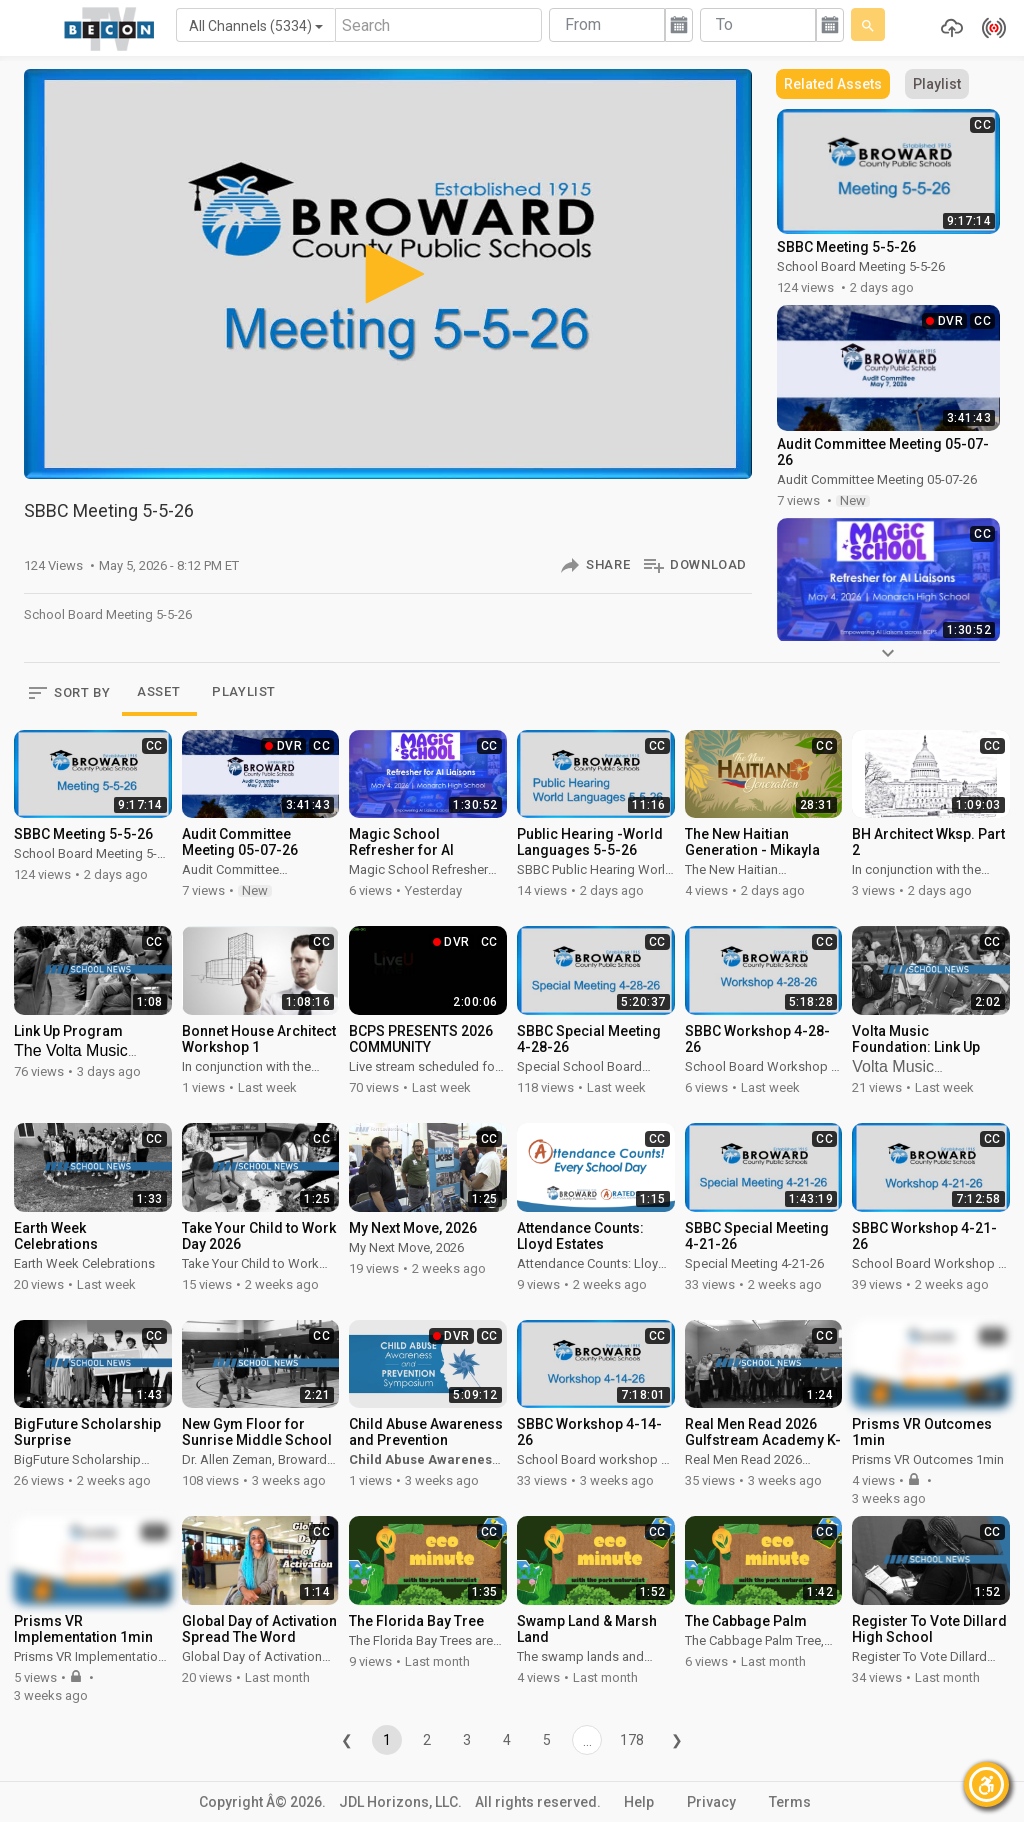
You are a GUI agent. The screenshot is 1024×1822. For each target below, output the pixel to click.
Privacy (711, 1802)
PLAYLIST (244, 691)
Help (639, 1802)
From (583, 24)
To (724, 24)
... (587, 1741)
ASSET (158, 691)
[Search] (438, 25)
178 (632, 1740)
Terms (790, 1802)
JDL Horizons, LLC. (400, 1802)
